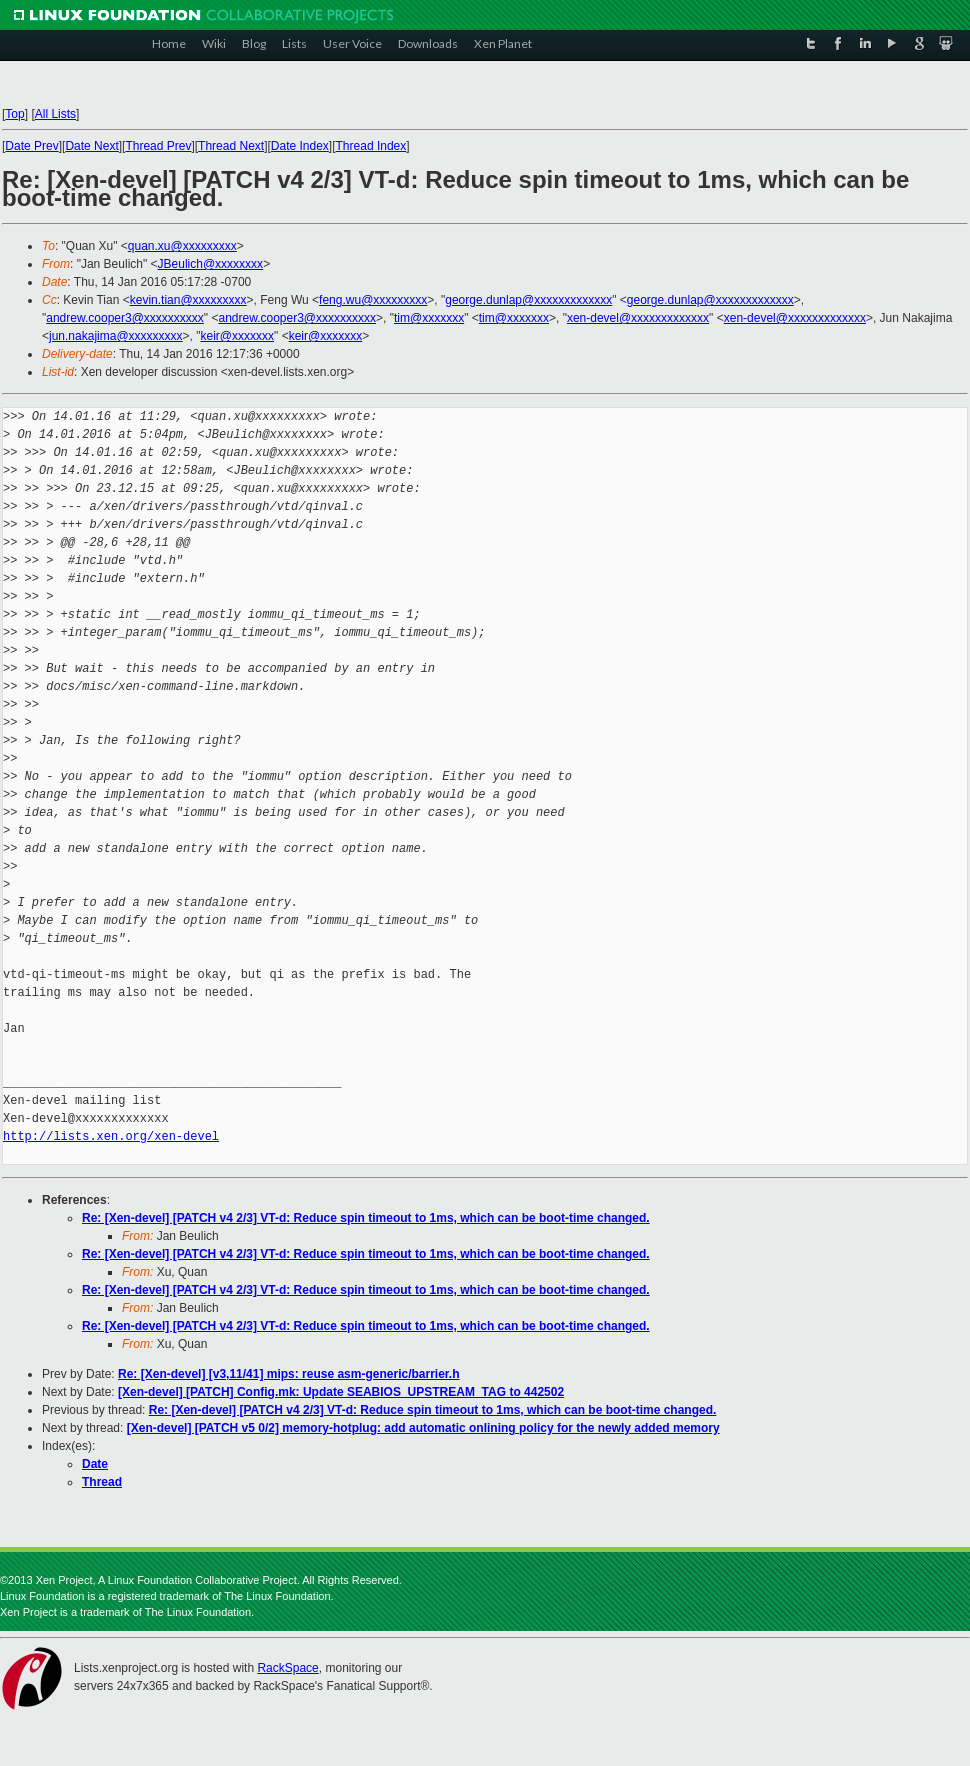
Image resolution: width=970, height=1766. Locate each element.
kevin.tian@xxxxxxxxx (188, 300)
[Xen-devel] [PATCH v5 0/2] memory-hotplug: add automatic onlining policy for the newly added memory (423, 1428)
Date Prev (31, 146)
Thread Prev (158, 146)
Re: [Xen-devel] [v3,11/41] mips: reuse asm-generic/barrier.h (288, 1374)
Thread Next (231, 146)
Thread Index (371, 146)
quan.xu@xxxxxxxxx (182, 246)
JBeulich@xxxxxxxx (211, 264)
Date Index (300, 146)
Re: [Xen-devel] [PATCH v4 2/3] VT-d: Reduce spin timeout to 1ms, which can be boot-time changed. (366, 1218)
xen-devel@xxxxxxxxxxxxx (638, 318)
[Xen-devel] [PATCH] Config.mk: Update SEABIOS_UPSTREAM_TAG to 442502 (341, 1392)
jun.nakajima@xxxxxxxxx (116, 336)
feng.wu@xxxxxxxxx (373, 300)
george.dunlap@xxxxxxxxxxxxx (528, 300)
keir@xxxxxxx (238, 336)
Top (14, 114)
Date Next (91, 146)
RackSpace (287, 1668)
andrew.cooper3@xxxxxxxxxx (125, 318)
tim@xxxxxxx (429, 318)
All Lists (55, 114)
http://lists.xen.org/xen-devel (111, 1136)
